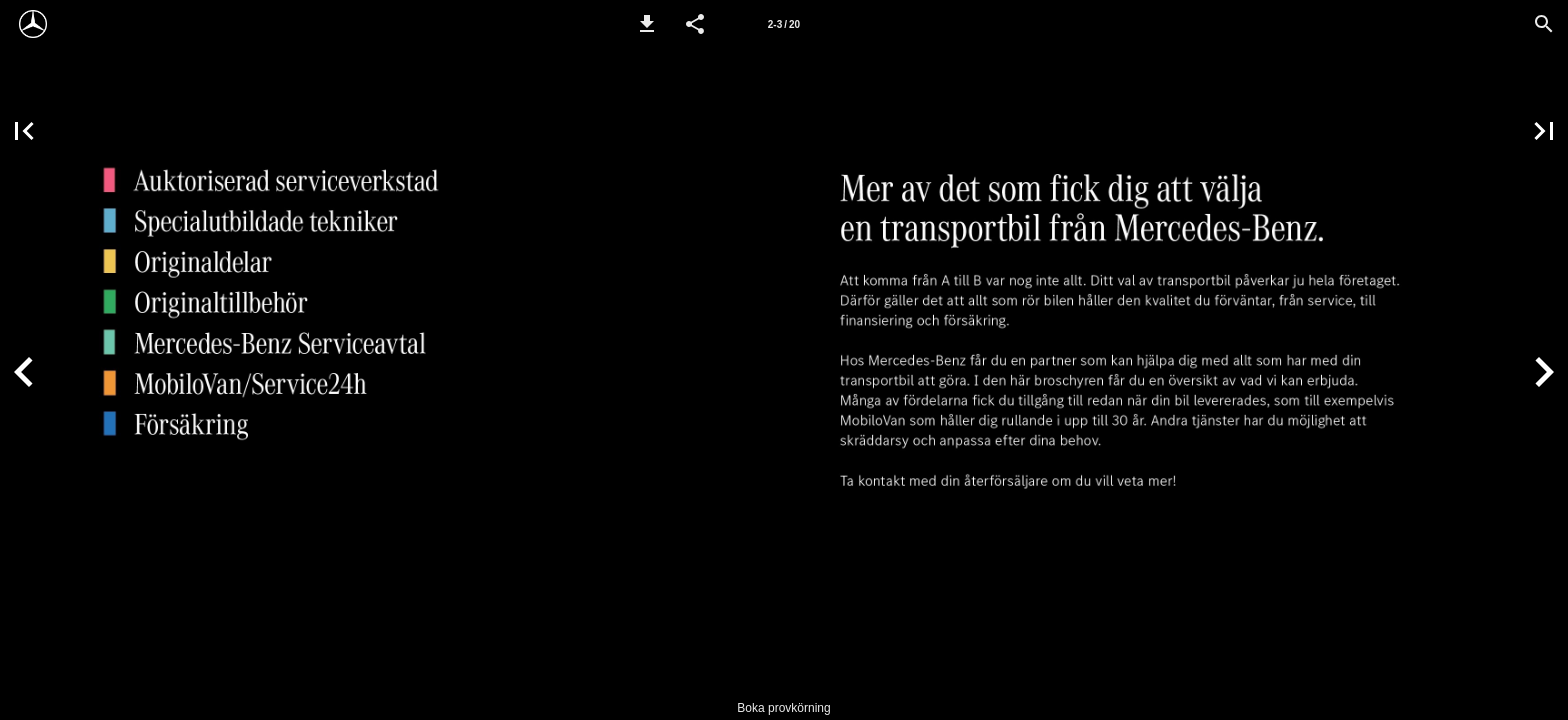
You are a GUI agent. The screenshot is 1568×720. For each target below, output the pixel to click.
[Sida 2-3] (784, 24)
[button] (647, 24)
